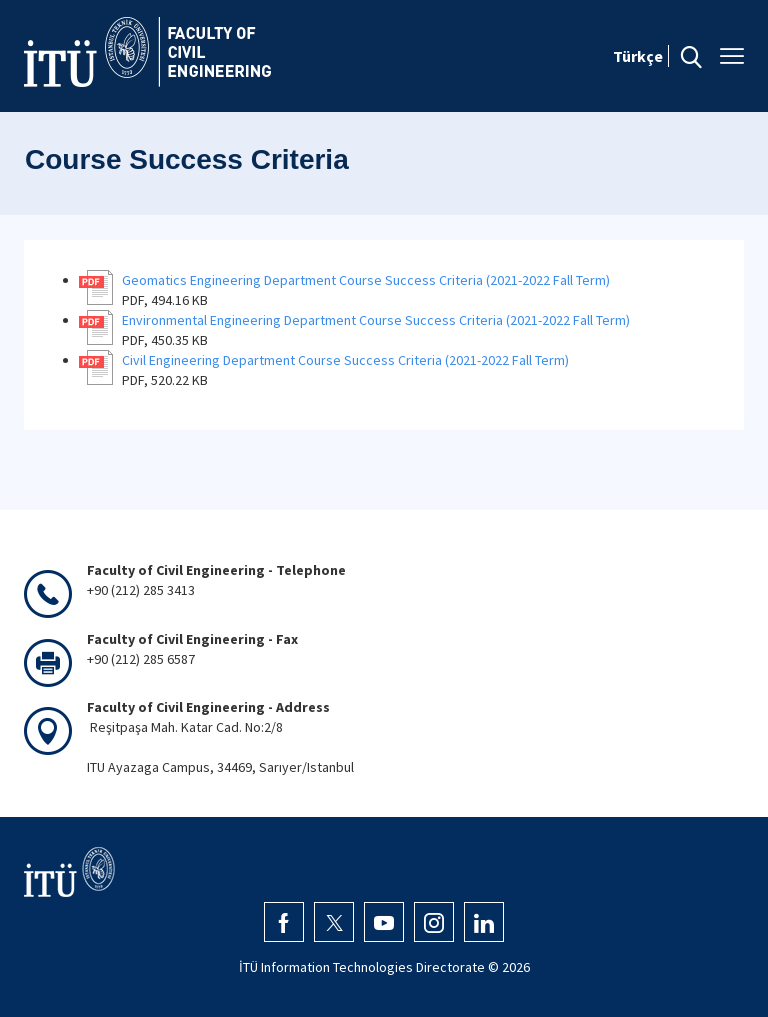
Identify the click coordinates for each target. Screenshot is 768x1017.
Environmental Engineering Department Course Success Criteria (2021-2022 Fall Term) (376, 320)
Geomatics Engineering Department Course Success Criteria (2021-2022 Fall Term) (366, 280)
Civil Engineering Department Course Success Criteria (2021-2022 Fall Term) (345, 360)
